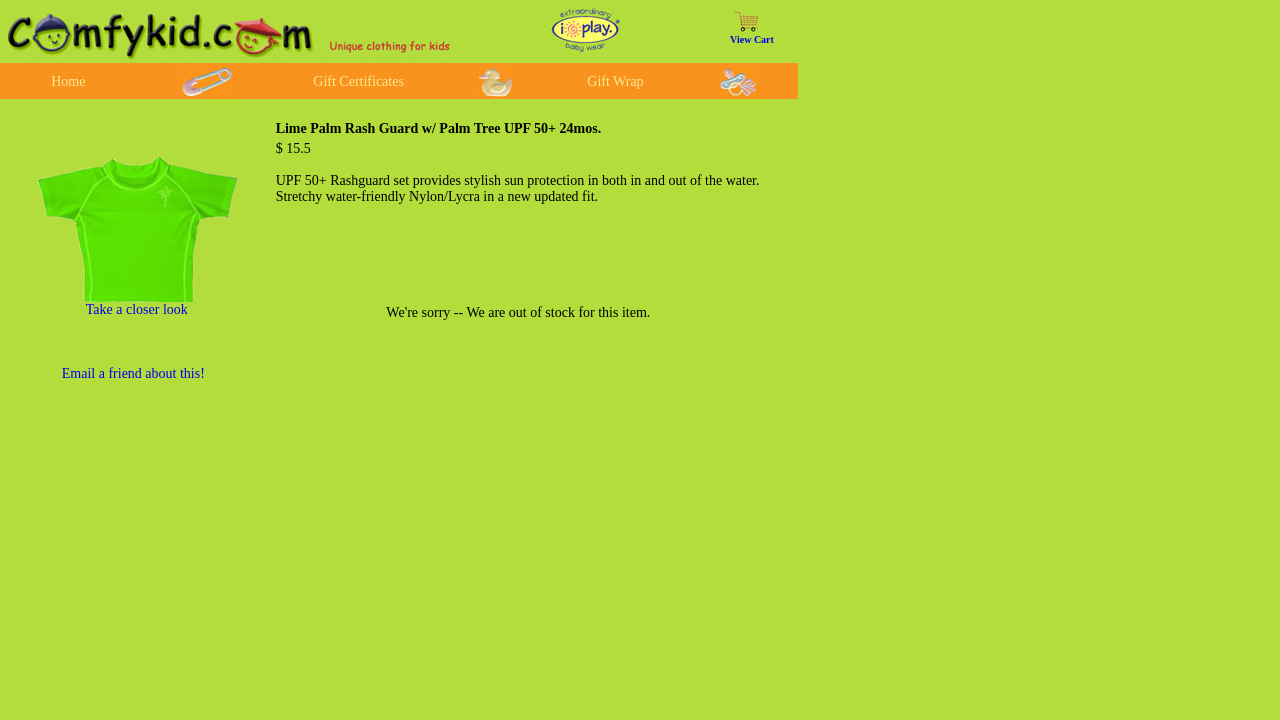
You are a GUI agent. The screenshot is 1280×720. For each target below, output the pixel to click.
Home (68, 81)
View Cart (752, 39)
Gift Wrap (615, 81)
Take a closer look (137, 309)
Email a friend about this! (133, 373)
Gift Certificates (358, 81)
